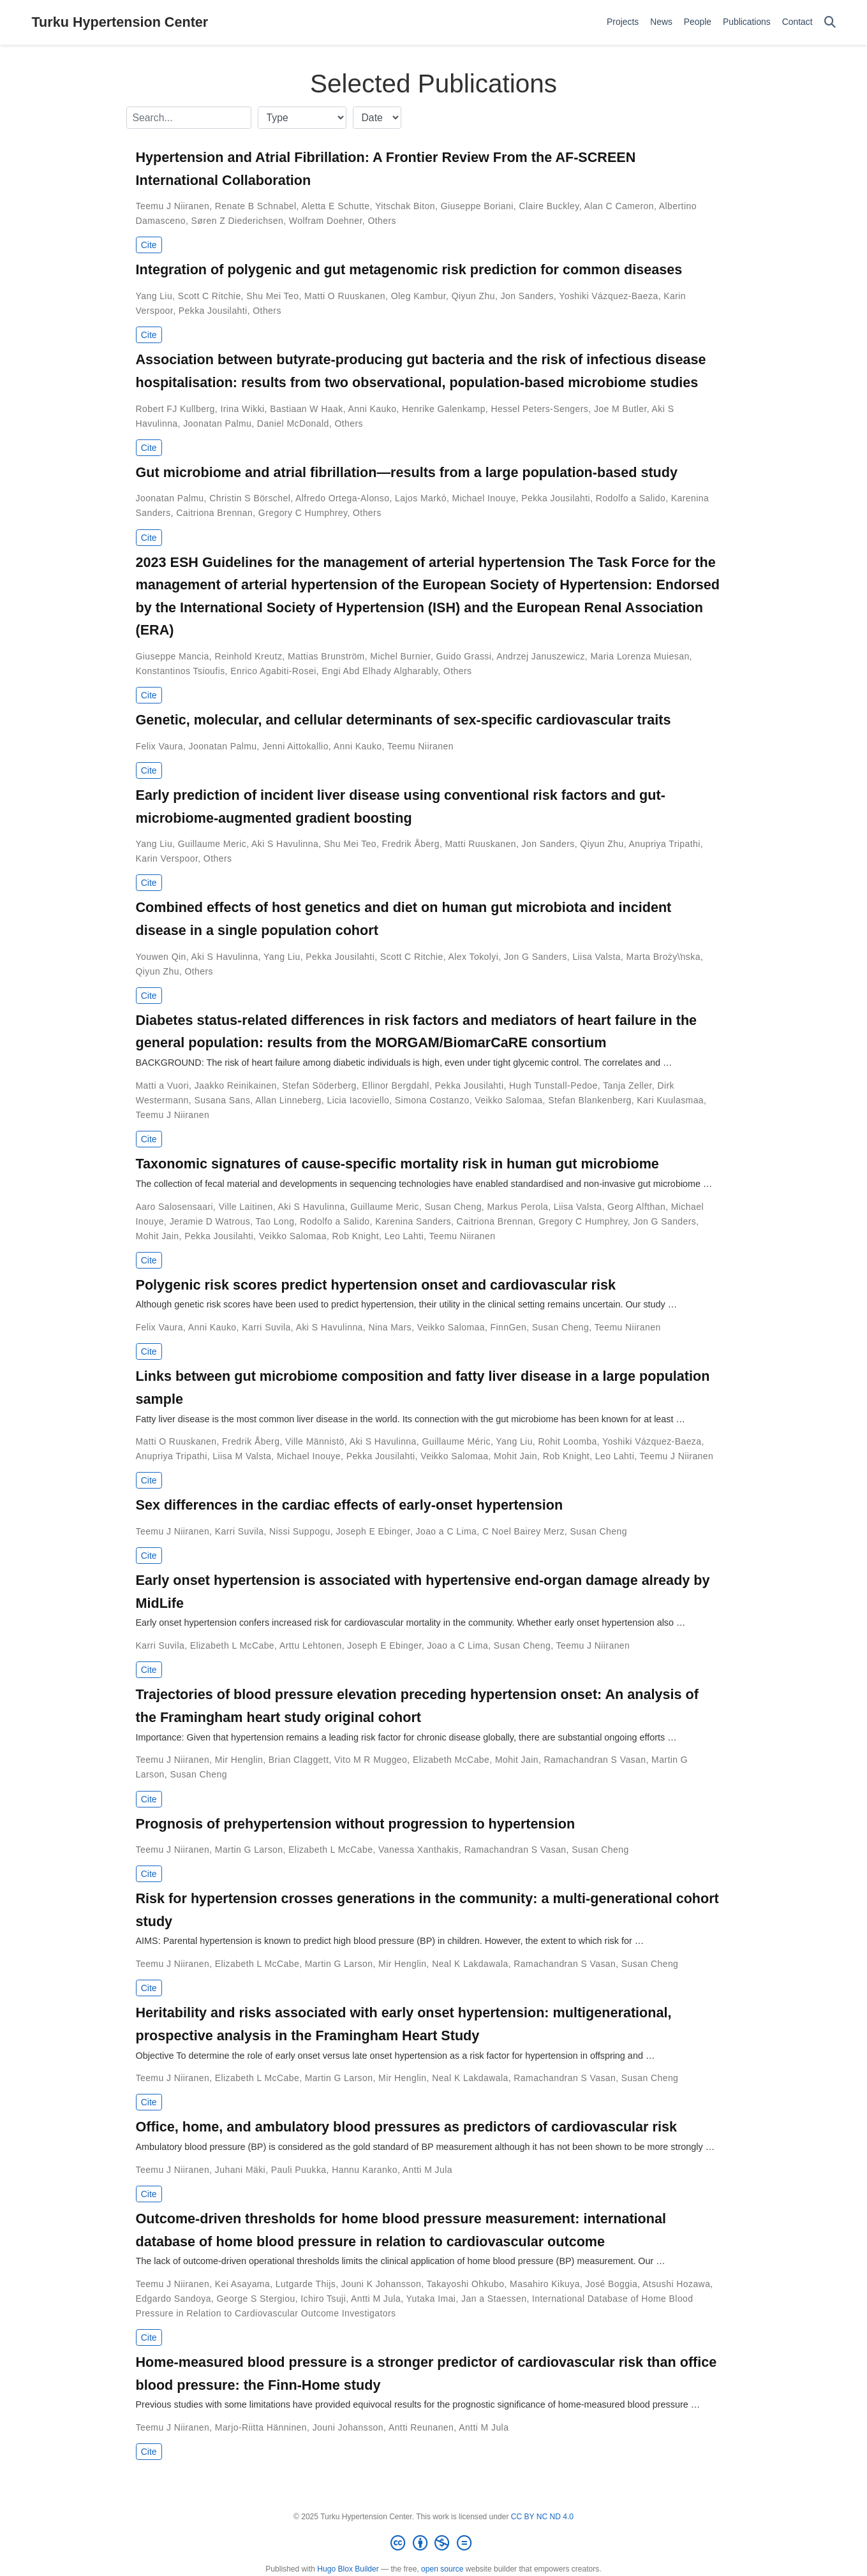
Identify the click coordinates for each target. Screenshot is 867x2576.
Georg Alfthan (636, 1207)
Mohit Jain (157, 1236)
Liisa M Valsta (241, 1456)
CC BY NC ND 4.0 (542, 2516)
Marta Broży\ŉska (663, 957)
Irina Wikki (242, 409)
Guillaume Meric (212, 844)
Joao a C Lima (446, 1531)
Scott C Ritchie (209, 296)
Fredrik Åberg (411, 844)
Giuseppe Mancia (172, 656)
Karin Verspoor (167, 858)
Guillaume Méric (456, 1441)
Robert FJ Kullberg (175, 409)
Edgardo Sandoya (173, 2298)
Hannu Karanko (364, 2170)
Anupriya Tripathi (664, 844)
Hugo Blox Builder (347, 2569)
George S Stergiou (256, 2298)
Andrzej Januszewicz (540, 656)
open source (442, 2569)
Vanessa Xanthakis (418, 1849)
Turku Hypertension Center (120, 22)
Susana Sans (222, 1100)
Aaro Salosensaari (175, 1207)
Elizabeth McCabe (451, 1760)
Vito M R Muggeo (370, 1760)
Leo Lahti (404, 1236)
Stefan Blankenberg (590, 1100)
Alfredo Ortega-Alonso (342, 498)
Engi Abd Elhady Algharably (380, 671)
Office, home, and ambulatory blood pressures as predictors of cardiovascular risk (406, 2127)
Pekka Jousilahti (213, 310)
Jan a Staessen (493, 2298)
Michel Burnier (400, 656)
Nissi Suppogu (299, 1531)
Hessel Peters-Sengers (539, 409)
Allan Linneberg (288, 1100)
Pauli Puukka (299, 2170)
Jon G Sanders (535, 957)
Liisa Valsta (596, 957)
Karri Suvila (266, 1327)
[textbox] (188, 118)
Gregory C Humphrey (303, 513)
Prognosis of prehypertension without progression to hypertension (355, 1824)
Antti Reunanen (421, 2427)
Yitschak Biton (405, 206)
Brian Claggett (299, 1760)
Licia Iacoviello (358, 1100)
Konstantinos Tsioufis (180, 671)
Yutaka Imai (431, 2298)
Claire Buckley (549, 206)
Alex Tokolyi (473, 957)
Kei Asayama (242, 2284)
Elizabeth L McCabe (232, 1645)
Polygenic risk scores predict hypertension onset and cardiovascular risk (376, 1285)
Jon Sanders (527, 296)
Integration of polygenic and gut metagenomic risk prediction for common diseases (409, 269)
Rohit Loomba (567, 1441)
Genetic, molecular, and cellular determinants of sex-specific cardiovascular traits (403, 720)
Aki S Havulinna (284, 844)
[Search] (830, 22)
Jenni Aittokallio (295, 746)
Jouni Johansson (348, 2427)
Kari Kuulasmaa (670, 1100)
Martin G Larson (249, 1849)
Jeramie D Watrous (210, 1221)
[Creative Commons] (433, 2543)
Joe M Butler (620, 409)
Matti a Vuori (162, 1085)
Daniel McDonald (293, 423)
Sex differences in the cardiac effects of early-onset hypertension (349, 1505)
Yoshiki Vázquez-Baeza (608, 296)
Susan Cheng (452, 1207)
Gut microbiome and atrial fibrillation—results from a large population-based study (407, 472)
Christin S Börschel (249, 498)
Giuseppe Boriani (477, 206)
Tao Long (275, 1221)
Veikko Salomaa (508, 1100)
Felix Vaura (159, 746)
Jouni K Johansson (381, 2284)
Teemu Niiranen (420, 746)
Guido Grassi (464, 656)
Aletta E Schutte (335, 206)
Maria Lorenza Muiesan (639, 656)
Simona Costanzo (432, 1100)
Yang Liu (154, 296)
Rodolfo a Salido (630, 498)
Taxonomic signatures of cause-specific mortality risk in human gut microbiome (397, 1164)
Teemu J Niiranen (173, 206)
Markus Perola (517, 1207)
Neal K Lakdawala (470, 1964)
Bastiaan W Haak (306, 409)
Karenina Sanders (413, 1221)
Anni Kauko (372, 409)
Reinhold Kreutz (248, 656)
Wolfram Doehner (325, 221)
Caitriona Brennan (214, 513)
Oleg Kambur (418, 296)
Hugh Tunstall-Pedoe (553, 1085)
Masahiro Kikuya (545, 2284)
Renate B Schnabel (256, 206)
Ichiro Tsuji (323, 2298)
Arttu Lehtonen (310, 1645)
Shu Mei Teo (272, 296)
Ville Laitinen (246, 1207)
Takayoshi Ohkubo (466, 2284)
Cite (149, 245)
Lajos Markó (421, 498)
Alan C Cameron (619, 206)
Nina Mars (389, 1327)
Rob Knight (355, 1236)
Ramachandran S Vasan (595, 1760)
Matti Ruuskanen (480, 844)
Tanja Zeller (627, 1085)
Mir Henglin (239, 1760)
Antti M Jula (427, 2170)
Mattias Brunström (326, 656)
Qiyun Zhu (473, 296)
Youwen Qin (161, 957)
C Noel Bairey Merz (523, 1531)
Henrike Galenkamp (443, 409)
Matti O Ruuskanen (344, 296)
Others (381, 221)
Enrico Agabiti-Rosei (273, 671)
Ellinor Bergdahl (395, 1085)
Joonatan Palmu (217, 423)
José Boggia (612, 2284)
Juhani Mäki (240, 2170)
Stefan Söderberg (319, 1085)
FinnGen (509, 1327)
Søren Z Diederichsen (237, 221)
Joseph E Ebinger (373, 1531)
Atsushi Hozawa (676, 2284)
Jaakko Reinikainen (236, 1085)
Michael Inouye (484, 498)
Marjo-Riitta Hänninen (261, 2427)
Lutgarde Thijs (306, 2284)
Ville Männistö (315, 1441)
